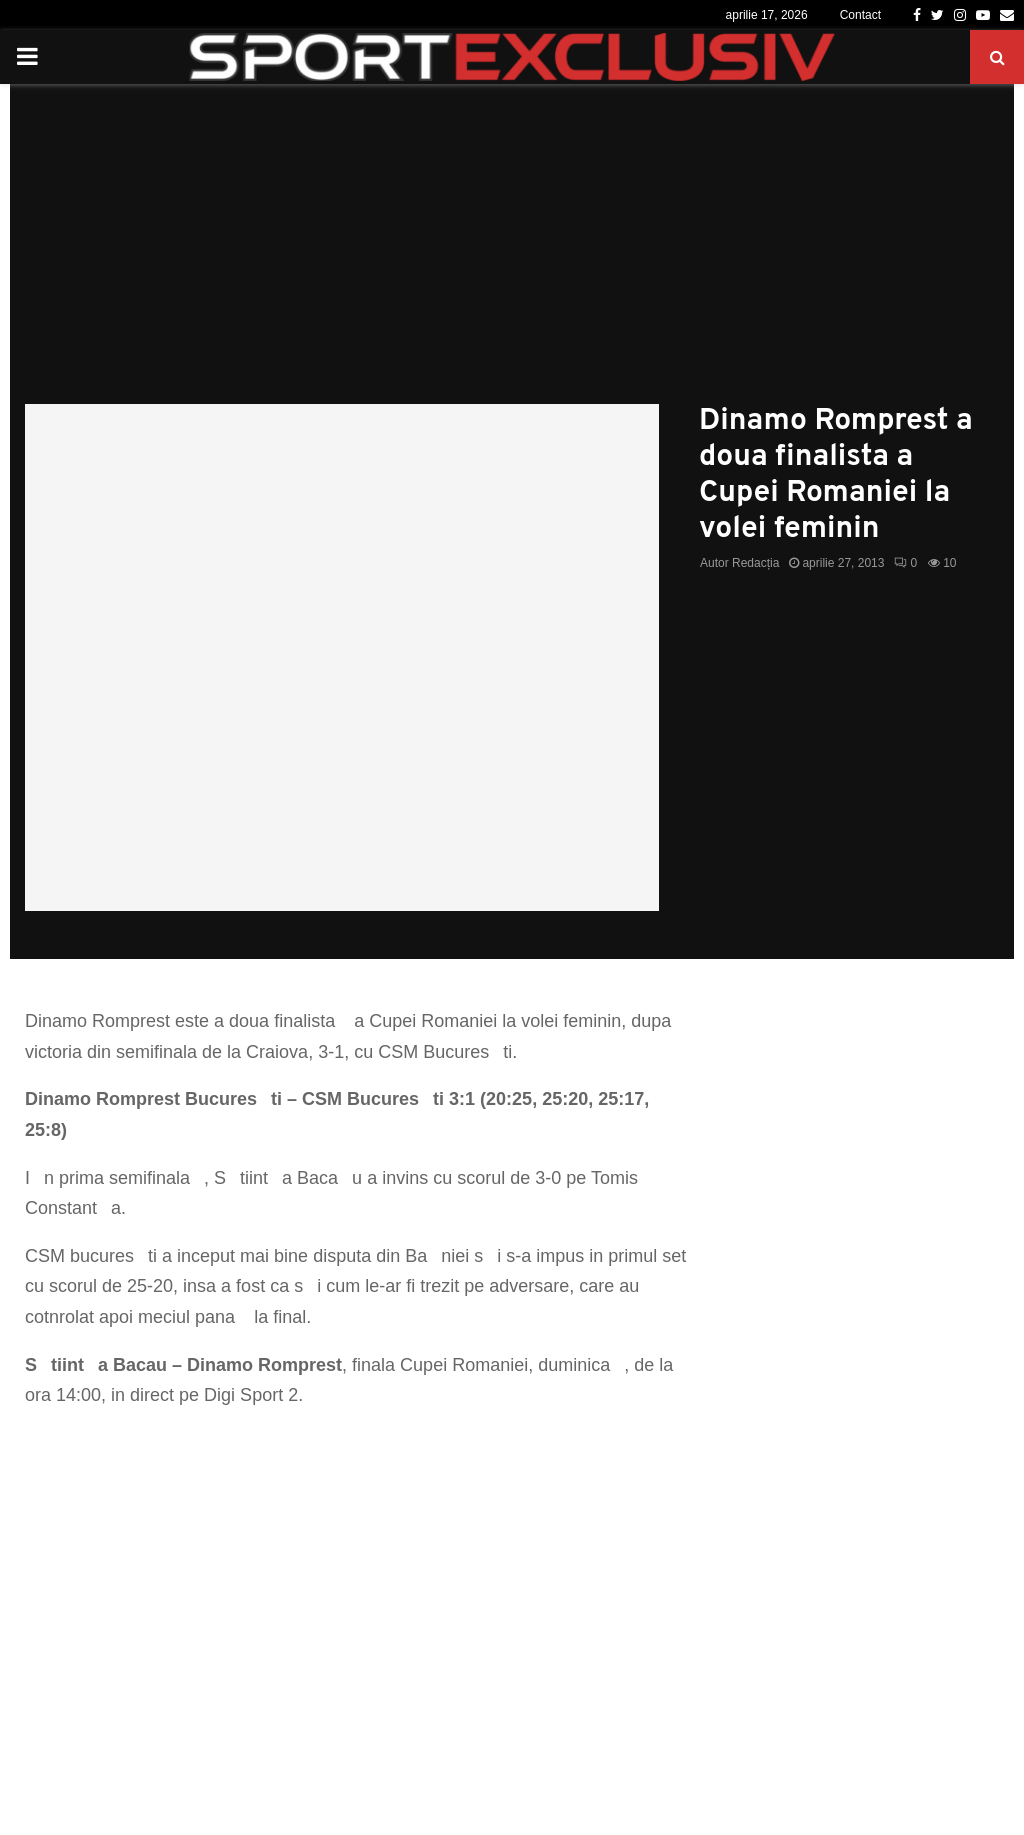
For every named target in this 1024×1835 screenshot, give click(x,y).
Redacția (755, 563)
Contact (860, 15)
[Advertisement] (512, 254)
